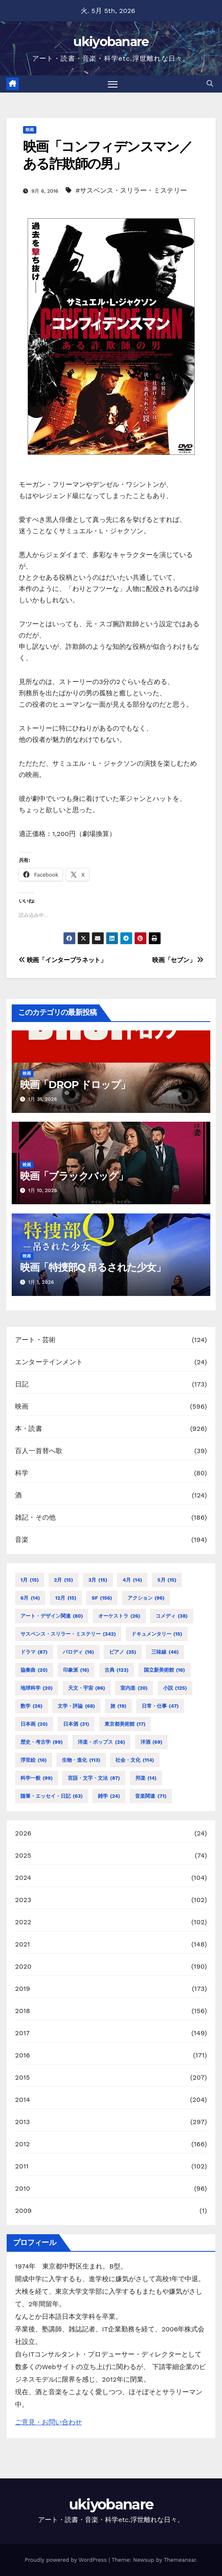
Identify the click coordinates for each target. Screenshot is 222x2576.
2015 (22, 2077)
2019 (22, 1989)
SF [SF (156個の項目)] (102, 1598)
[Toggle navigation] (113, 84)
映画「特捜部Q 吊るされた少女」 (93, 1267)
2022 (23, 1922)
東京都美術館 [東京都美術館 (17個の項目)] (125, 1724)
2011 (22, 2166)
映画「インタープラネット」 (63, 960)
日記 (21, 1384)
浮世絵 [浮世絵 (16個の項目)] (33, 1760)
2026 (23, 1833)
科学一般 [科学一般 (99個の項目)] (36, 1778)
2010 (22, 2188)
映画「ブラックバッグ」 (74, 1176)
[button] (210, 84)
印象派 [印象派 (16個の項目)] (76, 1670)
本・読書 (28, 1429)
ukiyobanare (110, 41)
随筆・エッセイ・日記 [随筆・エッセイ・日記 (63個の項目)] (51, 1796)
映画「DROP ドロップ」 (75, 1085)
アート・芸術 (35, 1340)
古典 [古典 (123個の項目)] (117, 1670)
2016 (22, 2055)
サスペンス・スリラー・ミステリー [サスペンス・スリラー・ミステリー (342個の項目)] (68, 1634)
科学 (21, 1473)
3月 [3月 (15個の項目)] (97, 1580)
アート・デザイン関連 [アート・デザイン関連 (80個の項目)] (51, 1616)
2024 (23, 1878)
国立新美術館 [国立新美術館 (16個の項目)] (164, 1670)
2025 (23, 1855)
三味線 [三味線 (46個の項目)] (165, 1652)
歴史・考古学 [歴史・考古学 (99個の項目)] (41, 1742)
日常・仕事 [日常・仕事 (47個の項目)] (160, 1706)
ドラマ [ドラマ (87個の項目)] (34, 1652)
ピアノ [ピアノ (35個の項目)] (122, 1652)
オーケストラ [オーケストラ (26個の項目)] (119, 1616)
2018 (22, 2011)
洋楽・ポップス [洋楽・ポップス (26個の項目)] (101, 1742)
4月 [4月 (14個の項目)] (132, 1580)
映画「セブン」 (177, 960)
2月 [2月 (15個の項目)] (63, 1580)
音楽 (21, 1540)
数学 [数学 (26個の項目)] (31, 1706)
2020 (23, 1966)
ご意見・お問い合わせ (48, 2422)
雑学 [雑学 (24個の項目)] (109, 1796)
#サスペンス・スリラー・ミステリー (131, 190)
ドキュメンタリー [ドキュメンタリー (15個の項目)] (156, 1634)
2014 (22, 2100)
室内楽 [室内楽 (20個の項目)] (134, 1688)
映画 (30, 129)
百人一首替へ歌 (38, 1451)
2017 (22, 2033)
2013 (22, 2122)
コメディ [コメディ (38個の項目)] (172, 1616)
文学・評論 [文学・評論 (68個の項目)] (76, 1706)
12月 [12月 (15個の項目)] (66, 1598)
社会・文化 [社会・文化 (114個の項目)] (134, 1760)
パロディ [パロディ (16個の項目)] (78, 1652)
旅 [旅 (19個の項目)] (118, 1706)
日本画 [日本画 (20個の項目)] (34, 1724)
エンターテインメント (49, 1362)
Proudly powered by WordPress (67, 2560)
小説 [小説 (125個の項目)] (175, 1688)
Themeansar (180, 2560)
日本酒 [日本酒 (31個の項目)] (76, 1724)
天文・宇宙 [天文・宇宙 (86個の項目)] (86, 1688)
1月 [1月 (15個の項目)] (29, 1580)
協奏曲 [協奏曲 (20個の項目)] (34, 1670)
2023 (23, 1900)
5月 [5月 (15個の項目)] (167, 1580)
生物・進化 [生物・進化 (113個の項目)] (81, 1760)
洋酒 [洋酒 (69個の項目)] (151, 1742)
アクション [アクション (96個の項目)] (146, 1598)
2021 (22, 1944)
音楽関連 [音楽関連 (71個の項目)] (150, 1796)
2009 (23, 2211)
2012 (22, 2144)
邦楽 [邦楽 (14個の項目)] (146, 1778)
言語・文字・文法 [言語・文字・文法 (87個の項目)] (94, 1778)
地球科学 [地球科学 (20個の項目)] (36, 1688)
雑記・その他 (35, 1517)
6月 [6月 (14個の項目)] (30, 1598)
